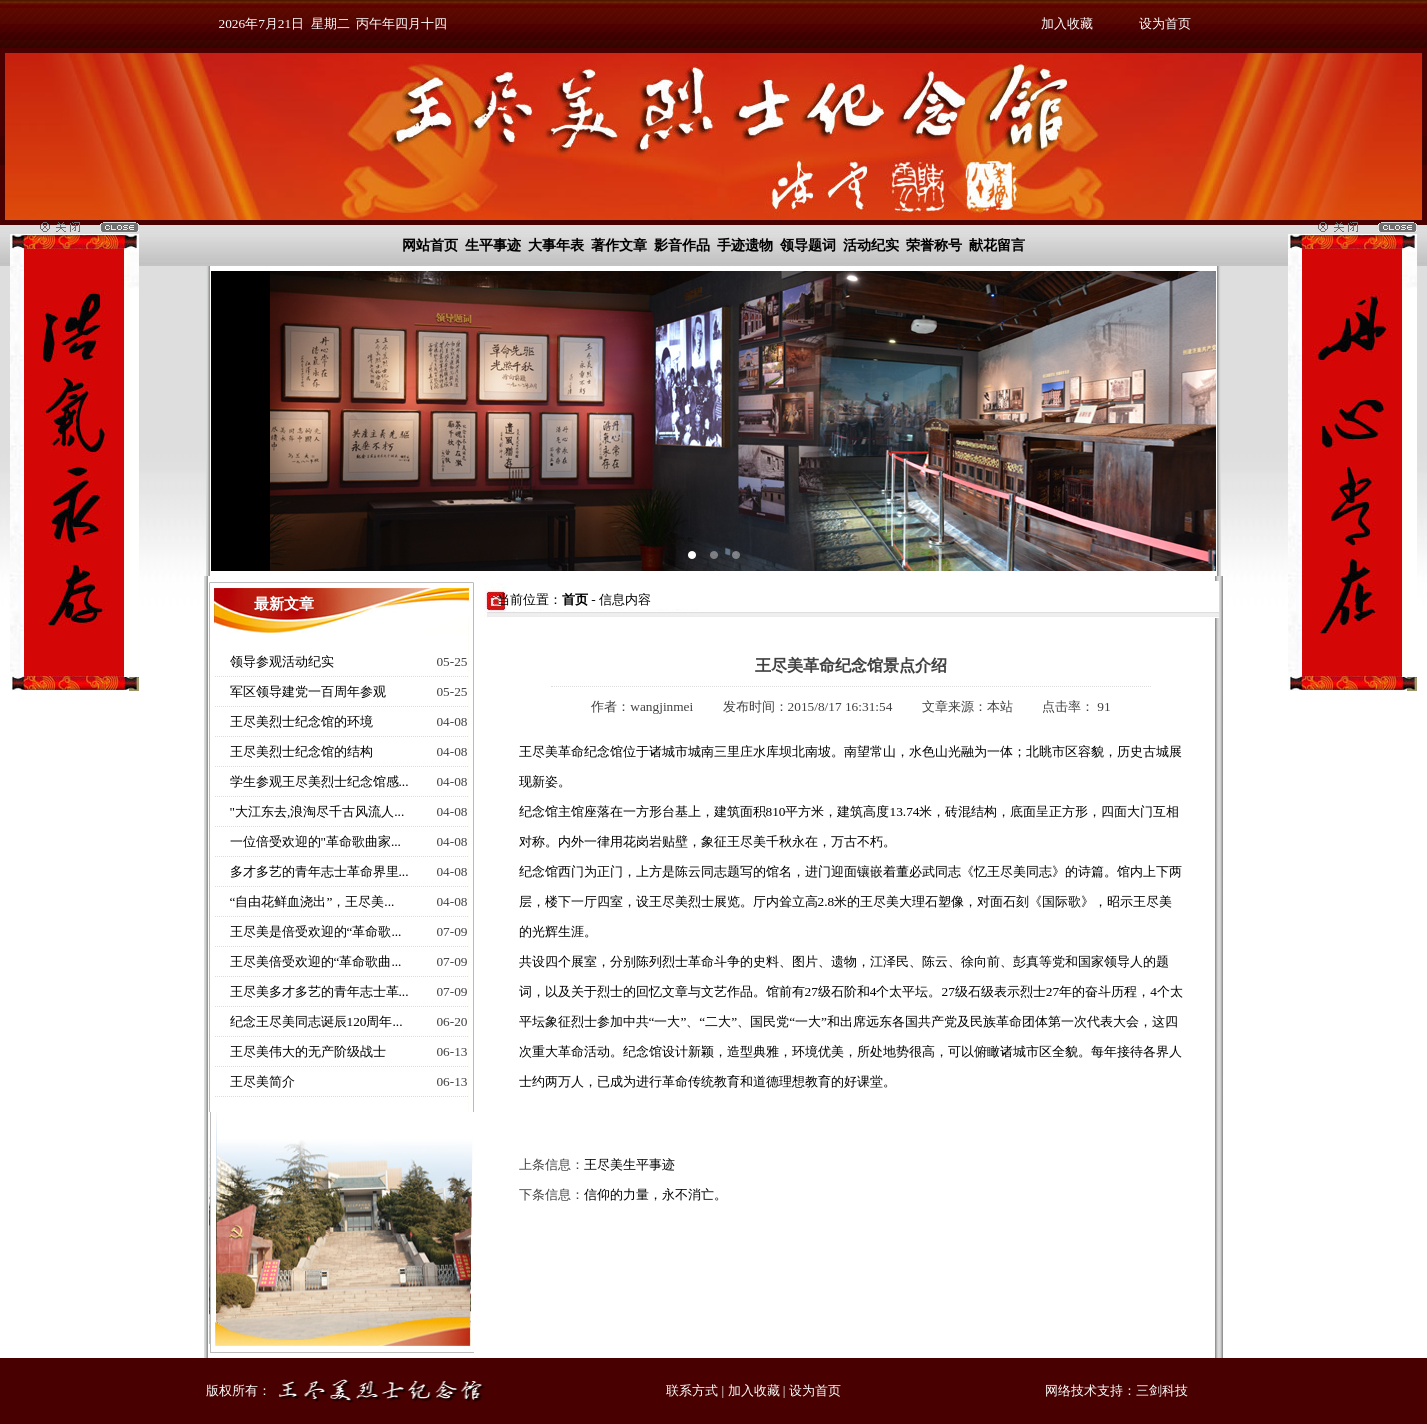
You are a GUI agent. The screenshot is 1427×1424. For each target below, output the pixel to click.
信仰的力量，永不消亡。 (655, 1194)
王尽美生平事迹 (629, 1164)
